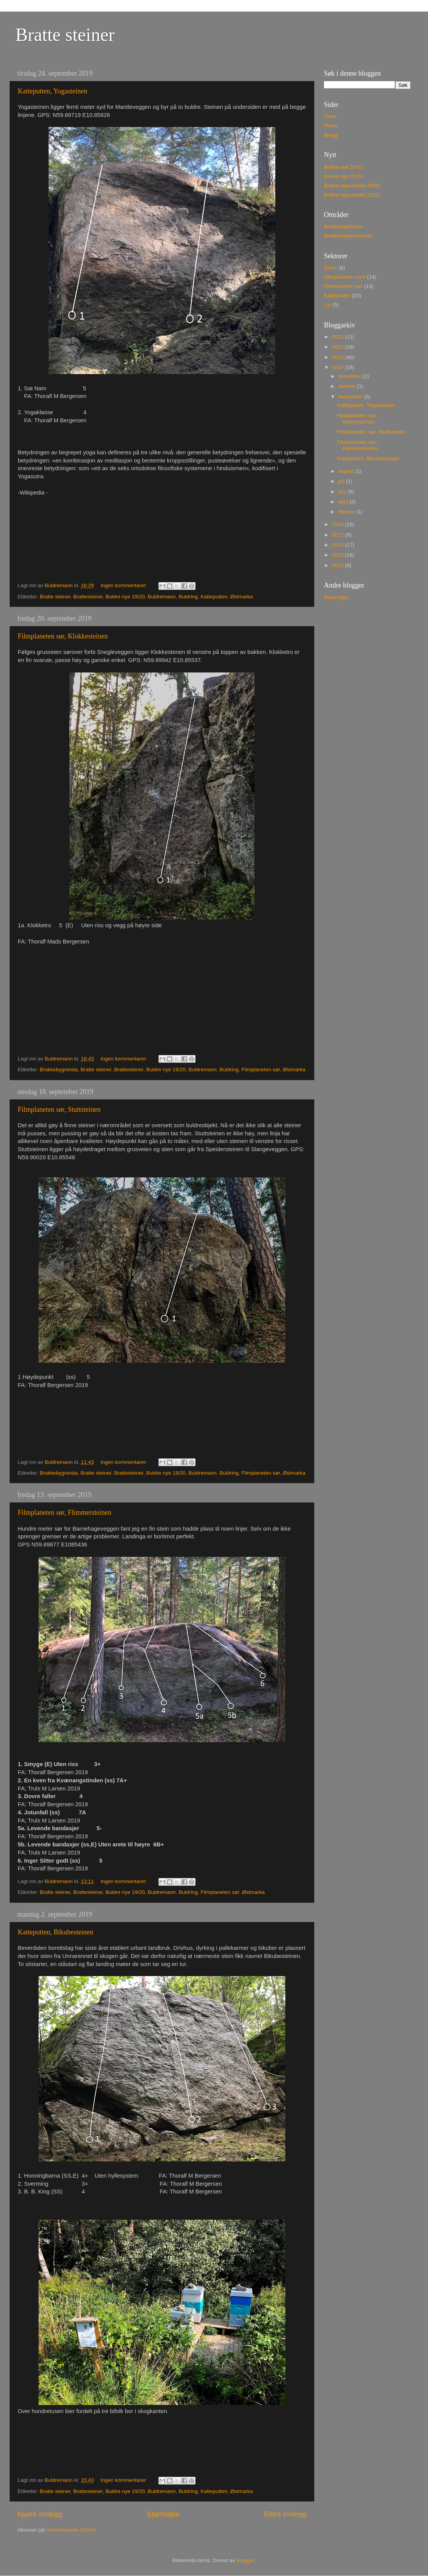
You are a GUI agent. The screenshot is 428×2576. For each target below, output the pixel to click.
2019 (338, 367)
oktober (347, 386)
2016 (338, 545)
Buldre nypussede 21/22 (352, 195)
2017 (338, 535)
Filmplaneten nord (345, 277)
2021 (338, 347)
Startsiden (163, 2514)
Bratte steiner (65, 34)
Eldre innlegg (285, 2514)
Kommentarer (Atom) (71, 2530)
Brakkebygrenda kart (348, 236)
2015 (338, 555)
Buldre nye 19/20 (125, 597)
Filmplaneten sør (260, 1069)
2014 (338, 565)
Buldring (188, 597)
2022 (338, 337)
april (343, 502)
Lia (327, 305)
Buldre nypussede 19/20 (352, 185)
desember (350, 376)
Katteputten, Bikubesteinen (55, 1932)
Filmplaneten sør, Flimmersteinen (64, 1512)
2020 (338, 357)
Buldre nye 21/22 (343, 176)
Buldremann (162, 597)
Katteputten (214, 597)
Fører (330, 116)
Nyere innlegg (39, 2514)
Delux (330, 268)
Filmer (331, 126)
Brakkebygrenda (59, 1069)
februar (347, 512)
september (351, 397)
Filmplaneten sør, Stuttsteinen (59, 1109)
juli (342, 481)
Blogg (330, 135)
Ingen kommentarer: (125, 585)
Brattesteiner (88, 597)
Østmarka (241, 597)
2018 (338, 524)
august (346, 471)
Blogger (245, 2560)
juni (343, 492)
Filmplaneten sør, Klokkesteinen (63, 636)
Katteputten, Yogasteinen (52, 91)
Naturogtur (336, 597)
